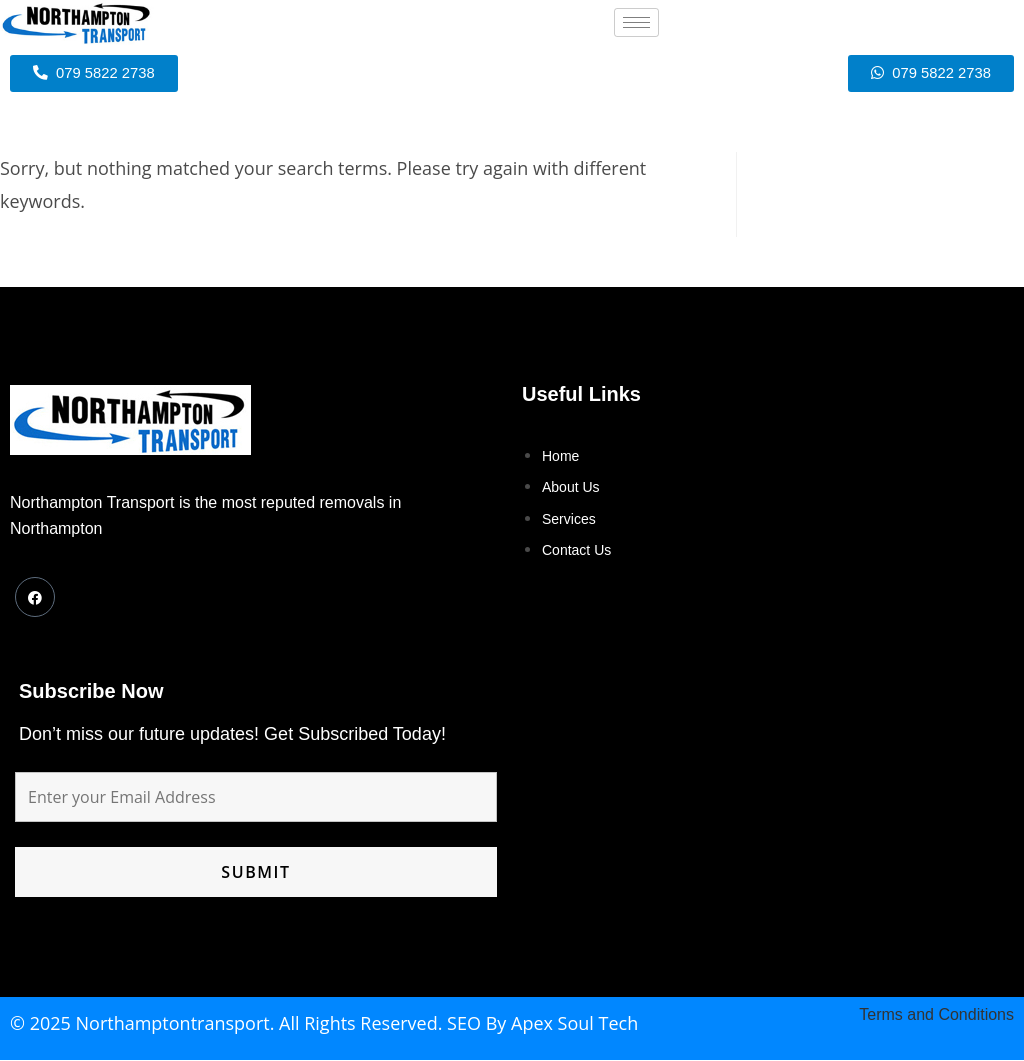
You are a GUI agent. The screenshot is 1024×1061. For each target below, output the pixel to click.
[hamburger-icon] (636, 22)
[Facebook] (35, 598)
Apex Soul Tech (574, 1024)
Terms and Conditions (936, 1015)
